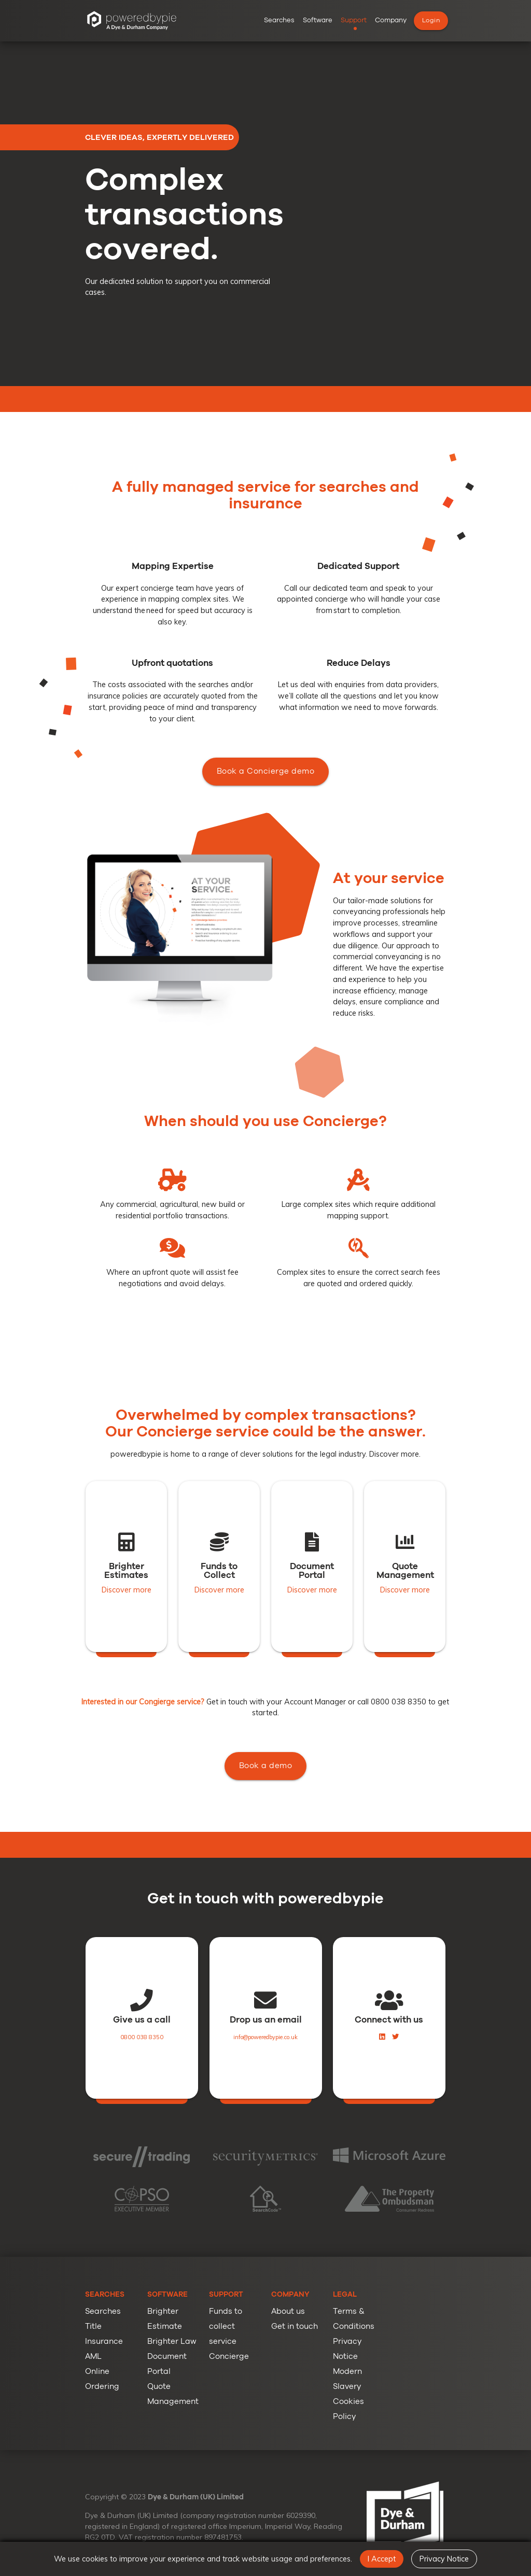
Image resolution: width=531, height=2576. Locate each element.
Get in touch (294, 2326)
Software (317, 20)
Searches (279, 20)
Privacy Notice (444, 2559)
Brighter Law (172, 2341)
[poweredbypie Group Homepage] (132, 20)
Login (431, 20)
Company (391, 20)
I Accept (382, 2559)
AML (93, 2356)
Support (354, 20)
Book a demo (265, 1801)
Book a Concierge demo (266, 842)
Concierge (229, 2356)
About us (288, 2311)
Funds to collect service (225, 2326)
